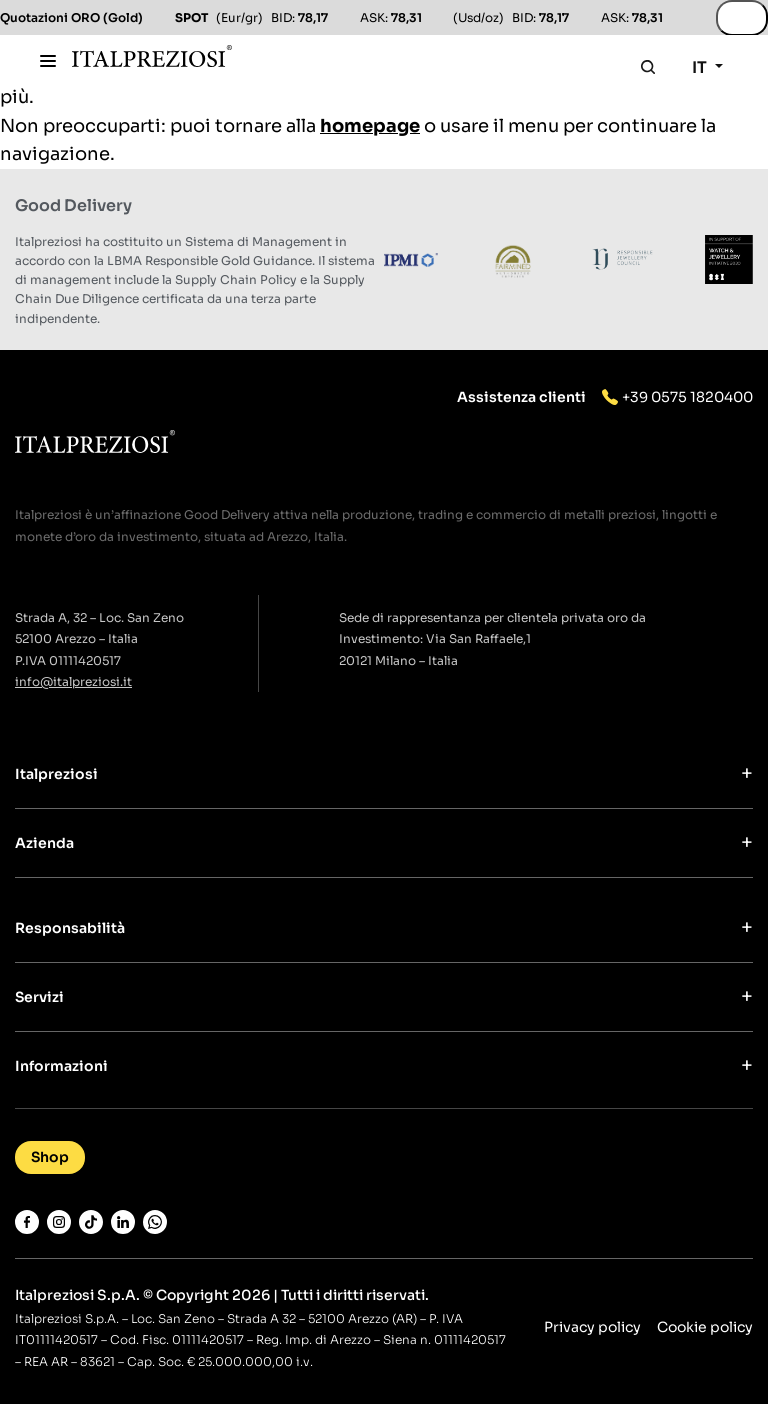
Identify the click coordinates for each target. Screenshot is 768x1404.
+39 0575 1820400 (687, 397)
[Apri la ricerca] (648, 67)
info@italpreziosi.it (73, 681)
